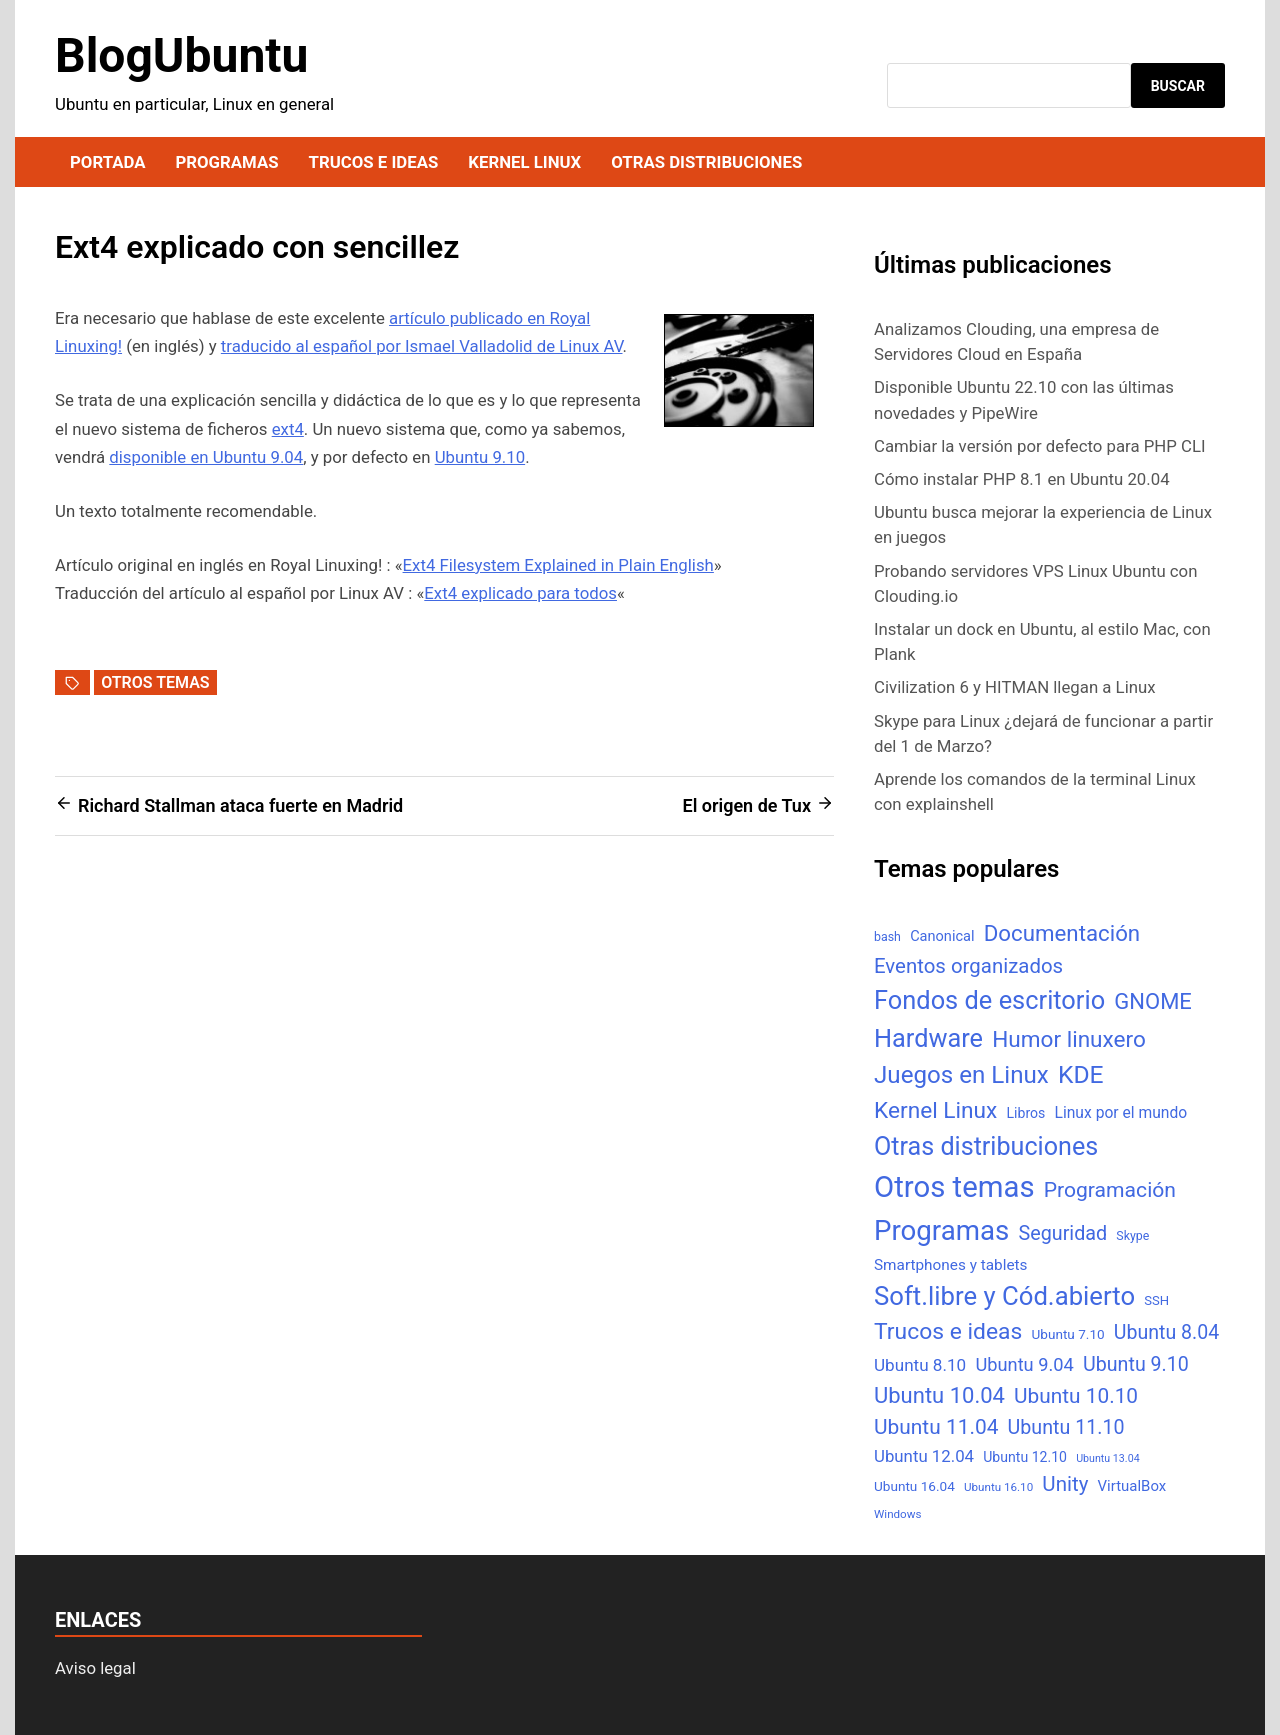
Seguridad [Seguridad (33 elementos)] (1062, 1233)
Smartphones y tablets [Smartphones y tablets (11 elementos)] (951, 1265)
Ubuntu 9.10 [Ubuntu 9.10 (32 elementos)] (1136, 1364)
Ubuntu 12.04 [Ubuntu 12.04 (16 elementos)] (924, 1456)
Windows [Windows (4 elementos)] (897, 1514)
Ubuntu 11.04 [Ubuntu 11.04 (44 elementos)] (936, 1427)
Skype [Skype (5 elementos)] (1132, 1235)
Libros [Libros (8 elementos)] (1025, 1113)
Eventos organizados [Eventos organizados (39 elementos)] (968, 966)
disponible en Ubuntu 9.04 (206, 457)
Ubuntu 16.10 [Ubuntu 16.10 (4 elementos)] (998, 1487)
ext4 (288, 429)
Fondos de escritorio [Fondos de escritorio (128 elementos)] (989, 1000)
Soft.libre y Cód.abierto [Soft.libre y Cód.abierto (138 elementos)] (1004, 1296)
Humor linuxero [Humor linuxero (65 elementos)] (1069, 1039)
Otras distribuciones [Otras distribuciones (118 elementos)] (986, 1146)
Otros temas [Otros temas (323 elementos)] (954, 1187)
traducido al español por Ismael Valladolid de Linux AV (422, 346)
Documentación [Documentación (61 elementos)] (1062, 933)
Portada (107, 162)
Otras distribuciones (706, 162)
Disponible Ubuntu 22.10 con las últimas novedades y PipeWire (1024, 399)
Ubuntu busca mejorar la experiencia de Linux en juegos (1043, 524)
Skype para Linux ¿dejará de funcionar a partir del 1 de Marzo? (1043, 733)
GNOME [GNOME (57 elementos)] (1153, 1001)
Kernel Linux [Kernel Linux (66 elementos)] (935, 1110)
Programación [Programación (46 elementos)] (1110, 1189)
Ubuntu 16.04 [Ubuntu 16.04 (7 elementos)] (914, 1486)
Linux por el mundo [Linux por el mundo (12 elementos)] (1121, 1112)
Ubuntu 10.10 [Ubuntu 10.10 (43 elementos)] (1076, 1396)
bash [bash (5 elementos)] (887, 936)
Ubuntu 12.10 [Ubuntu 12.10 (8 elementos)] (1025, 1457)
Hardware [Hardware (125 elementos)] (928, 1038)
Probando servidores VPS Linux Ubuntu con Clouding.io (1035, 583)
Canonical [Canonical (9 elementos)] (942, 936)
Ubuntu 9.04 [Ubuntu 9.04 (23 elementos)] (1024, 1364)
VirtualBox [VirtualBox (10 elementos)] (1132, 1486)
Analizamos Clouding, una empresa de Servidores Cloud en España (1016, 341)
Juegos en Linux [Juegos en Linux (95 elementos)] (961, 1075)
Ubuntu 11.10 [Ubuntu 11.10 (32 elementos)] (1066, 1427)
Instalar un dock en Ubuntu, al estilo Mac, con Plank (1042, 641)
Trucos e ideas (374, 162)
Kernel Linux (524, 162)
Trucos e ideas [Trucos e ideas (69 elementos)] (948, 1331)
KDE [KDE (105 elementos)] (1081, 1074)
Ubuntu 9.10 (480, 457)
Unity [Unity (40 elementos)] (1065, 1484)
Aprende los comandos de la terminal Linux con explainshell (1035, 791)
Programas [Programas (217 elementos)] (941, 1230)
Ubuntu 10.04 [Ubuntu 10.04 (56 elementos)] (939, 1395)
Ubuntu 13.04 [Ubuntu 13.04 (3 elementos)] (1107, 1458)
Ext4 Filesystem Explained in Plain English (558, 565)
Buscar (1178, 86)
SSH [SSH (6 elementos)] (1156, 1300)
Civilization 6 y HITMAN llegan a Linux (1015, 687)
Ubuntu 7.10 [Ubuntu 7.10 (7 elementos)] (1068, 1334)
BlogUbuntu (181, 55)
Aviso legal (95, 1668)
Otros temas (155, 682)
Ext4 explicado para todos (520, 593)
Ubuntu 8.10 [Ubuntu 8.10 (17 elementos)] (920, 1365)
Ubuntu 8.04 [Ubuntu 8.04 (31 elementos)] (1166, 1332)
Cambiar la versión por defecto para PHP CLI (1040, 446)
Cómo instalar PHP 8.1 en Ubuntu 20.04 (1022, 479)
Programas (226, 162)
